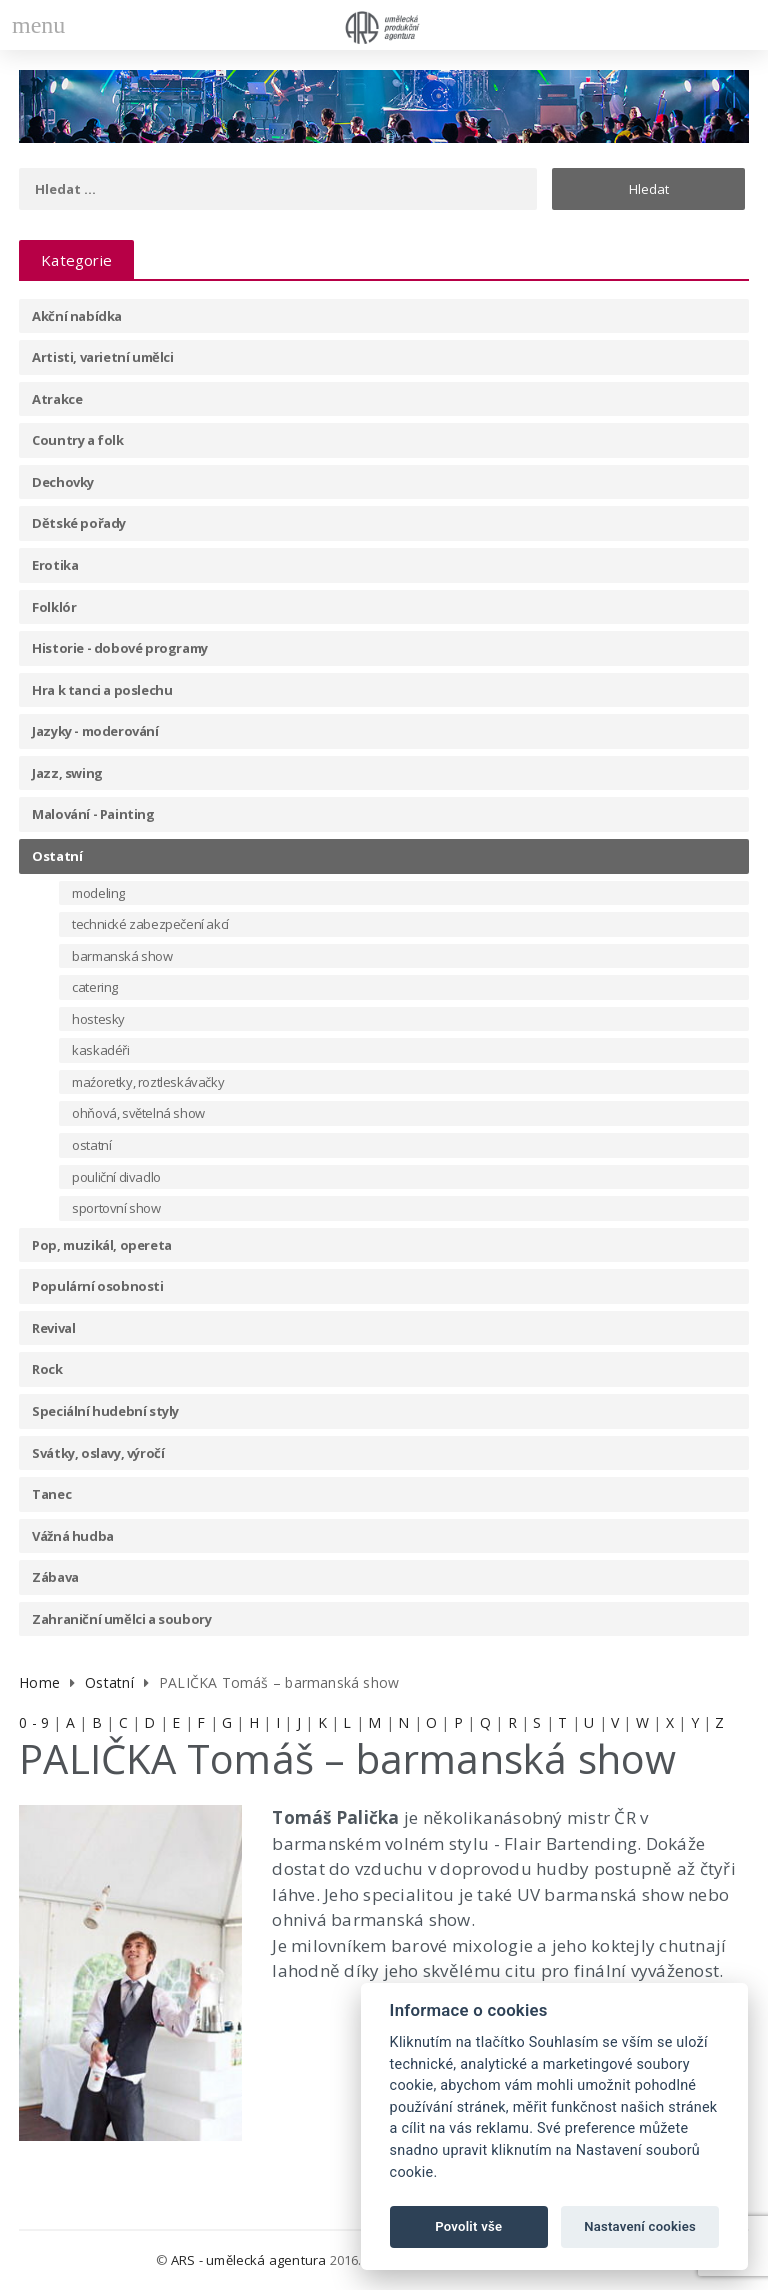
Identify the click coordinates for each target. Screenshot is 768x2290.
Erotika (55, 565)
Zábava (55, 1577)
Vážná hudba (73, 1536)
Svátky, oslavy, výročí (98, 1453)
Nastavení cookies (640, 2226)
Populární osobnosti (97, 1286)
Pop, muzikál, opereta (102, 1245)
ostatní (91, 1145)
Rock (47, 1369)
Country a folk (77, 440)
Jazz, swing (67, 773)
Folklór (54, 607)
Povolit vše (468, 2226)
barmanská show (122, 956)
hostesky (98, 1019)
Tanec (51, 1494)
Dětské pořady (79, 523)
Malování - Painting (93, 814)
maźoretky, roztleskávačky (148, 1082)
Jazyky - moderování (95, 731)
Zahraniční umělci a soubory (121, 1619)
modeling (98, 893)
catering (95, 987)
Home (39, 1682)
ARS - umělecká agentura (249, 2260)
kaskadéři (100, 1050)
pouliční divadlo (116, 1177)
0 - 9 (34, 1722)
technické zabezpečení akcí (150, 924)
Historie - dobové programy (120, 648)
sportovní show (116, 1208)
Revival (53, 1328)
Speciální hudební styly (105, 1411)
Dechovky (63, 482)
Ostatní (57, 856)
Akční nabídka (77, 316)
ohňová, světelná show (138, 1113)
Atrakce (57, 399)
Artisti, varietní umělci (102, 357)
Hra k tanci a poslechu (102, 690)
